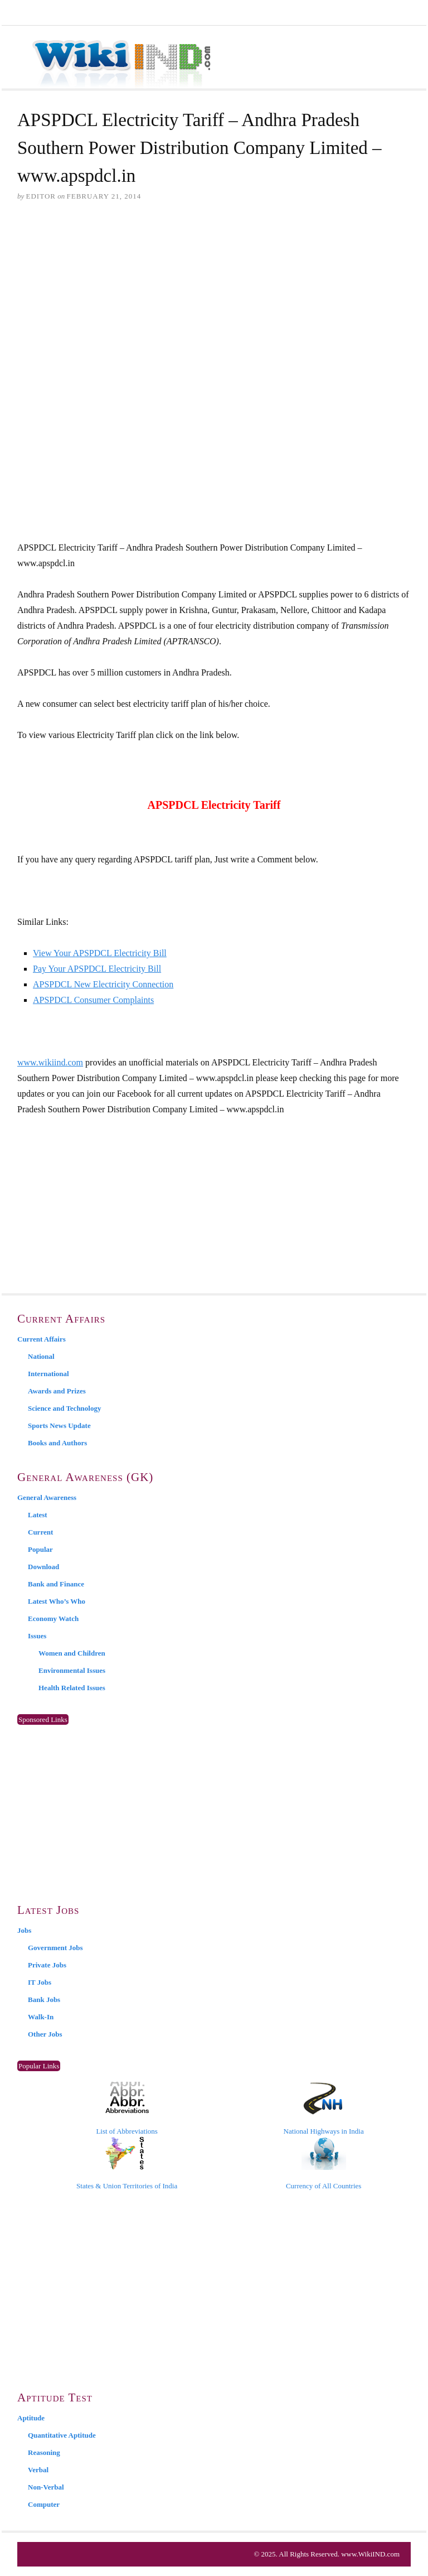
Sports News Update (59, 1425)
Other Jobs (45, 2034)
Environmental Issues (71, 1670)
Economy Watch (53, 1618)
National (41, 1356)
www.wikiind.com (50, 1062)
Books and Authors (57, 1443)
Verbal (38, 2470)
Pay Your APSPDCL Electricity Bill (97, 968)
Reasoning (44, 2452)
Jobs (24, 1930)
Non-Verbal (46, 2487)
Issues (37, 1636)
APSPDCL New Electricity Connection (103, 984)
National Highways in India (324, 2108)
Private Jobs (47, 1965)
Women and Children (71, 1653)
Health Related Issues (71, 1687)
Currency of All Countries (323, 2163)
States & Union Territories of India (126, 2163)
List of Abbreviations (127, 2108)
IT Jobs (39, 1982)
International (48, 1373)
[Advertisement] (214, 297)
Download (43, 1566)
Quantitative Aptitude (62, 2435)
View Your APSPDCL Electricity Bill (100, 953)
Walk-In (41, 2017)
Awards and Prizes (57, 1391)
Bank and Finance (56, 1584)
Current (40, 1532)
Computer (44, 2504)
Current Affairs (41, 1339)
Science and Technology (64, 1408)
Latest (37, 1515)
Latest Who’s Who (56, 1601)
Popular (40, 1549)
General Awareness (46, 1497)
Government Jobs (55, 1947)
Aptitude (31, 2418)
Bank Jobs (44, 1999)
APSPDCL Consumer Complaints (93, 1000)
